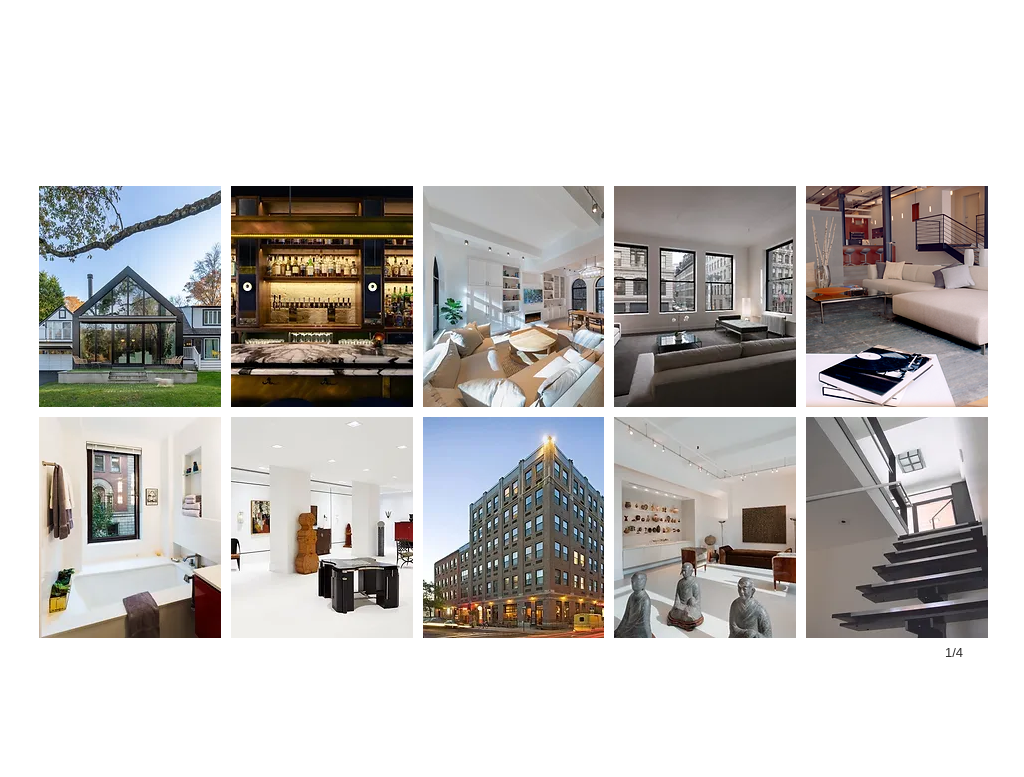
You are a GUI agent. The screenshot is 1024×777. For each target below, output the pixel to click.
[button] (130, 296)
